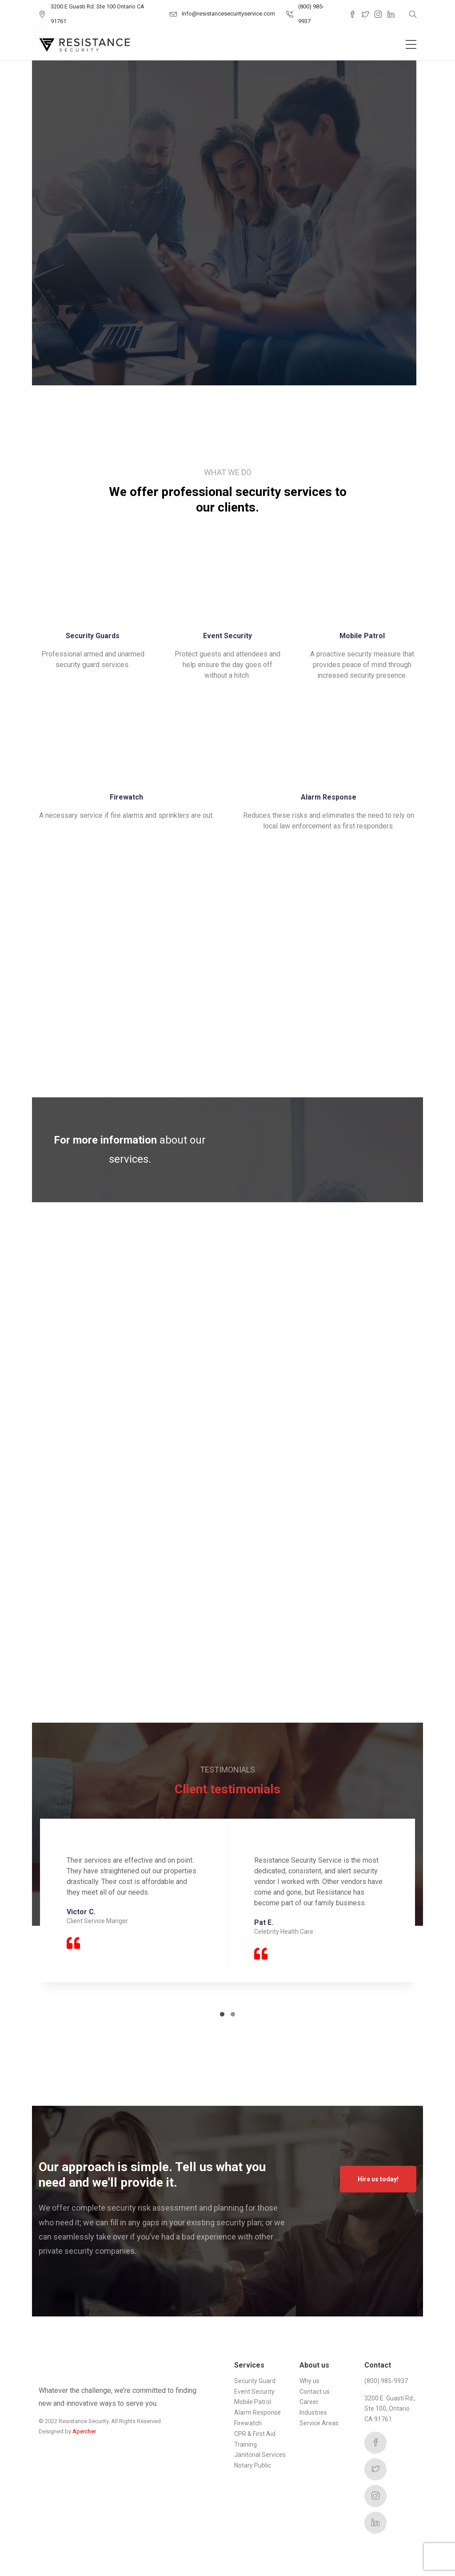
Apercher (84, 2431)
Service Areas (319, 2423)
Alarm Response (257, 2412)
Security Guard (254, 2380)
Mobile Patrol (252, 2401)
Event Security (254, 2391)
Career (309, 2401)
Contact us (314, 2391)
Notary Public (252, 2465)
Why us (309, 2380)
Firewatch (248, 2423)
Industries (313, 2412)
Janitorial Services (260, 2454)
